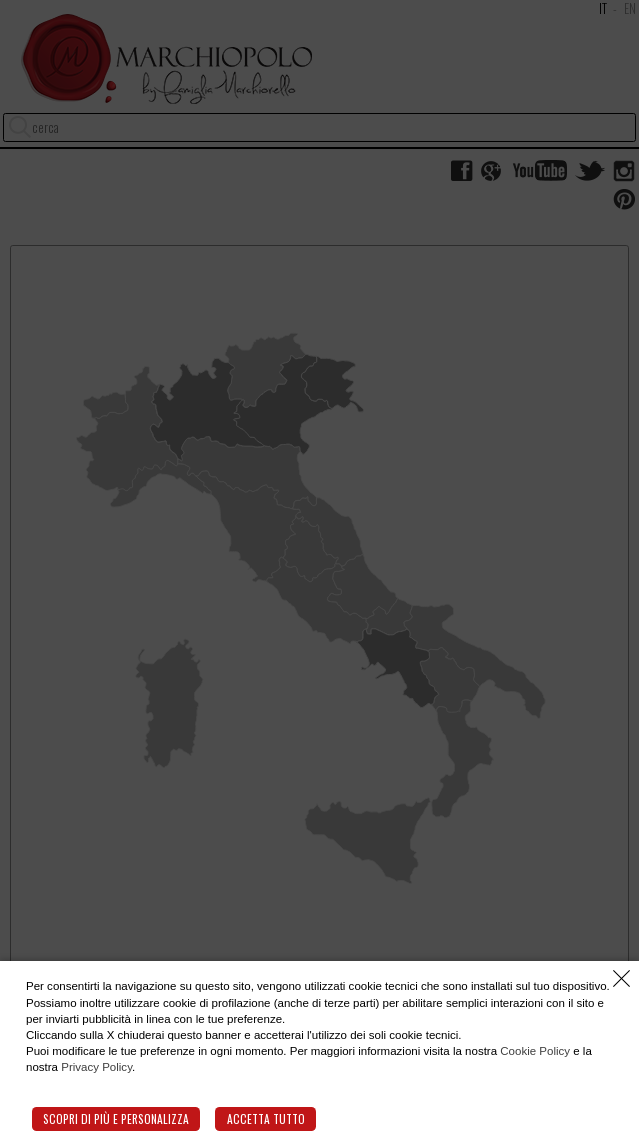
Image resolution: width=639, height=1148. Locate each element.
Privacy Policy (96, 1067)
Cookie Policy (535, 1051)
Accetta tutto (266, 1118)
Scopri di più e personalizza (116, 1118)
